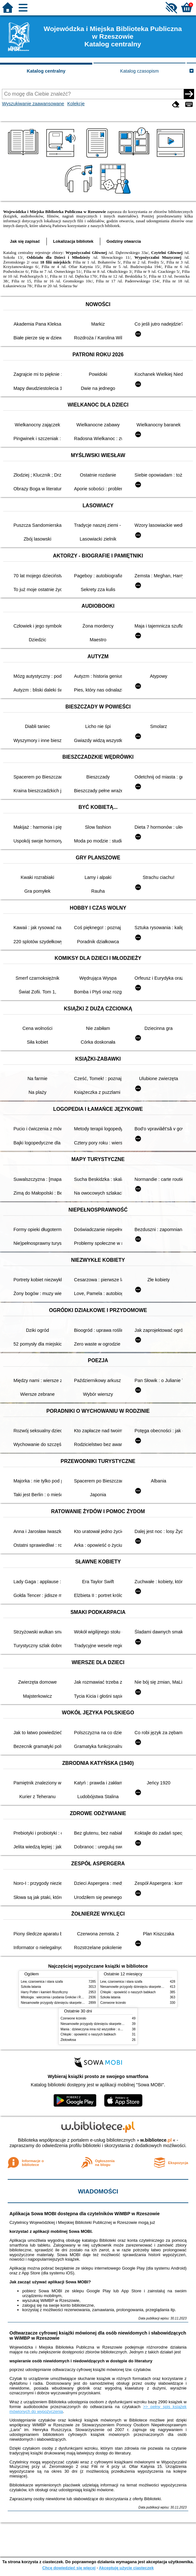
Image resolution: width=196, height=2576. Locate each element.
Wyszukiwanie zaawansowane (33, 103)
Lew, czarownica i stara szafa (42, 1981)
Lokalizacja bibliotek (73, 241)
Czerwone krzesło (113, 2002)
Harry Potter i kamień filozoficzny (44, 1992)
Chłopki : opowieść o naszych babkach (128, 1992)
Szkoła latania (31, 1986)
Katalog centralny (46, 71)
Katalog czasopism (139, 71)
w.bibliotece (156, 2140)
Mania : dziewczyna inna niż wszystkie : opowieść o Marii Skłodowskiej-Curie (115, 2029)
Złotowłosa (68, 2040)
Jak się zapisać (25, 241)
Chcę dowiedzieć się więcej (68, 2567)
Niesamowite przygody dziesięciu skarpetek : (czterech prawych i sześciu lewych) (79, 2002)
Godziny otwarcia (124, 241)
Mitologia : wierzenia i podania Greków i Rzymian (56, 1997)
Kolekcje (76, 103)
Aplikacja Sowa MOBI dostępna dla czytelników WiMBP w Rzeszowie (84, 2213)
